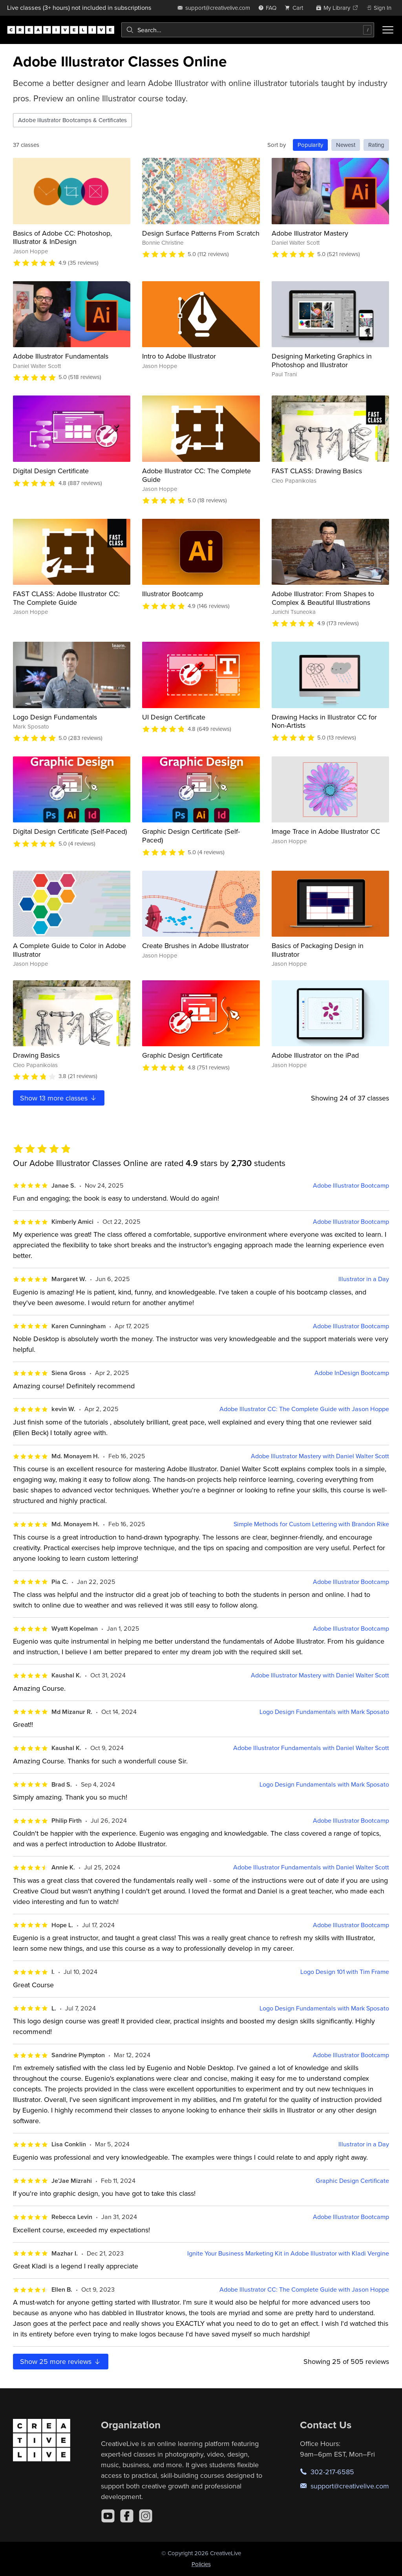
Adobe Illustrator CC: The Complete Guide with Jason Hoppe (304, 1409)
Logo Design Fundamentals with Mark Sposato (324, 1712)
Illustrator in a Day (363, 1279)
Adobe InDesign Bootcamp (351, 1373)
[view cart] (296, 7)
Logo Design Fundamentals (55, 717)
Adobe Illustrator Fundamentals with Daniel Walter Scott (311, 1748)
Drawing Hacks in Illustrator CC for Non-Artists (324, 721)
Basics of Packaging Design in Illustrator (318, 950)
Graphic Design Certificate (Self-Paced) (191, 835)
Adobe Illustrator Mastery (310, 233)
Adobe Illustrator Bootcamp (351, 1185)
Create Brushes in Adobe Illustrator (195, 945)
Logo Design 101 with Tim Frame (344, 1971)
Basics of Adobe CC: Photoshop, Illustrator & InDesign (62, 237)
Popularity (310, 145)
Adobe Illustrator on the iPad (315, 1055)
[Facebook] (127, 2516)
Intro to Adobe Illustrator (179, 356)
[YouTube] (108, 2516)
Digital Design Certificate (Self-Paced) (70, 831)
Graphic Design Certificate (182, 1055)
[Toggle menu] (388, 30)
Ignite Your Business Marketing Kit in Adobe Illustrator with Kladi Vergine (288, 2253)
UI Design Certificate (173, 717)
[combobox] (248, 30)
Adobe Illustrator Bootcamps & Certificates (72, 120)
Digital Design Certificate (51, 471)
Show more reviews (60, 2361)
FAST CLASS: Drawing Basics (317, 471)
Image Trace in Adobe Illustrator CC (326, 831)
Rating (376, 145)
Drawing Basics (36, 1055)
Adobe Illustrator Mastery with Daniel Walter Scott (320, 1456)
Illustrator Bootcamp (172, 594)
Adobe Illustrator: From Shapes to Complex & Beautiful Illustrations (323, 598)
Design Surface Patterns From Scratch (200, 233)
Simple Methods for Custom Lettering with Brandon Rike (311, 1524)
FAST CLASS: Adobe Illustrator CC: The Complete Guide (66, 598)
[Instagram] (146, 2516)
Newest (345, 145)
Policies (201, 2564)
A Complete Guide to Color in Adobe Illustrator (69, 950)
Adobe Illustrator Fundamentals (60, 356)
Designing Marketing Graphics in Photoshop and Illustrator (322, 360)
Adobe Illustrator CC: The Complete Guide (196, 475)
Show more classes (58, 1098)
